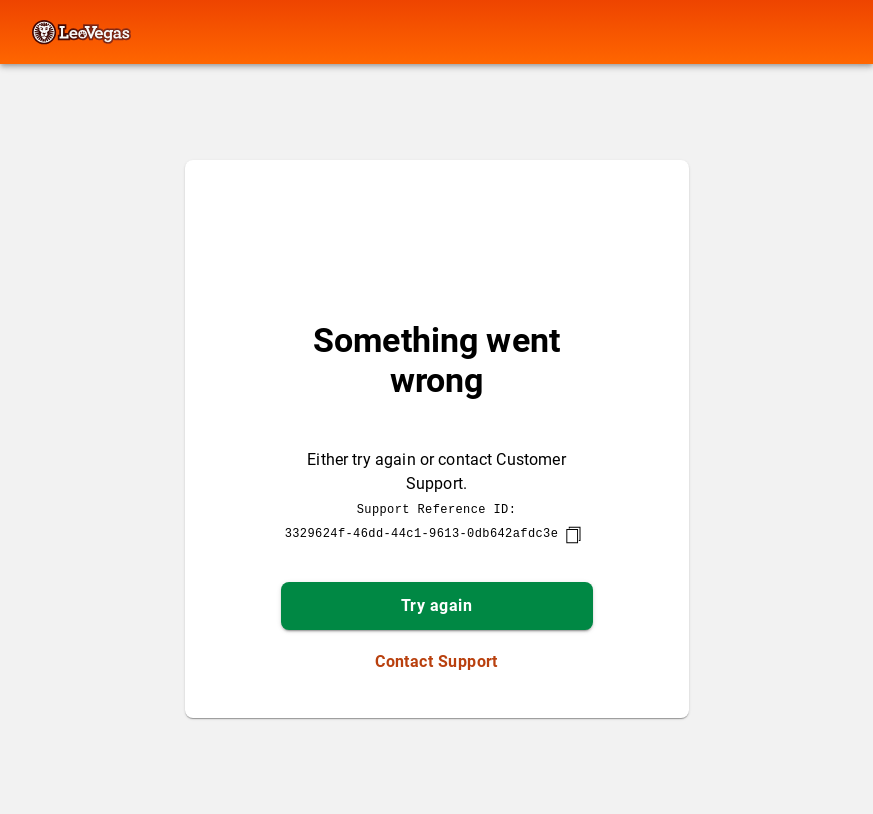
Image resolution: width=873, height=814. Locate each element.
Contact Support (436, 661)
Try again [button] (436, 605)
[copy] (573, 535)
